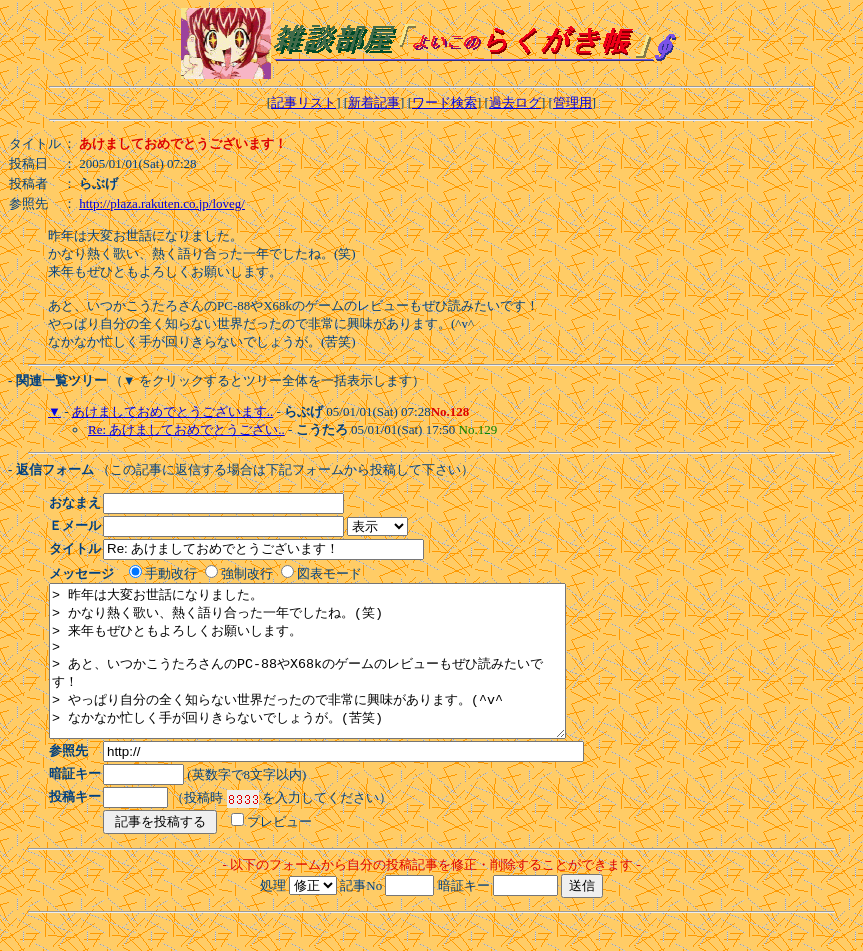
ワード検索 (444, 102)
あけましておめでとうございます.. (173, 411)
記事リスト (303, 102)
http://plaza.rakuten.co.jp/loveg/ (162, 203)
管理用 (572, 102)
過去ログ (515, 102)
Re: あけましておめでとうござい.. (186, 429)
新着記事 (374, 102)
